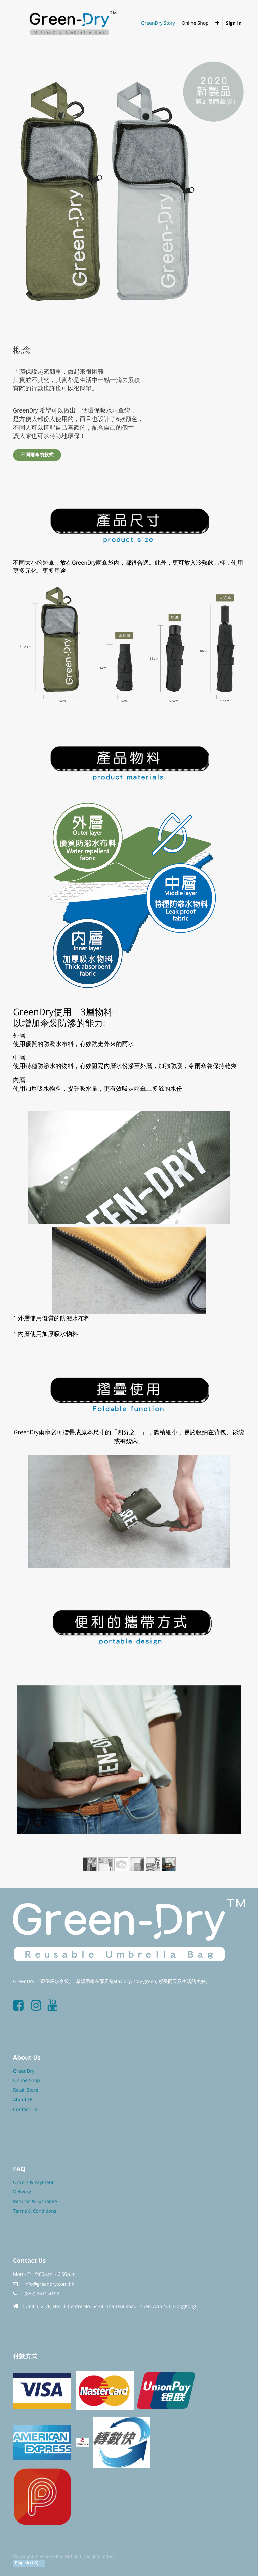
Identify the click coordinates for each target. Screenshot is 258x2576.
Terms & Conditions (34, 2211)
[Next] (224, 1770)
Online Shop (26, 2080)
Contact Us (25, 2109)
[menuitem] (158, 23)
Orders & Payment (33, 2182)
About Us (23, 2100)
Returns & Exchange (35, 2201)
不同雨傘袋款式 (37, 454)
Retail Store (25, 2090)
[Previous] (34, 1770)
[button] (217, 23)
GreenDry (23, 2071)
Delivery (22, 2192)
